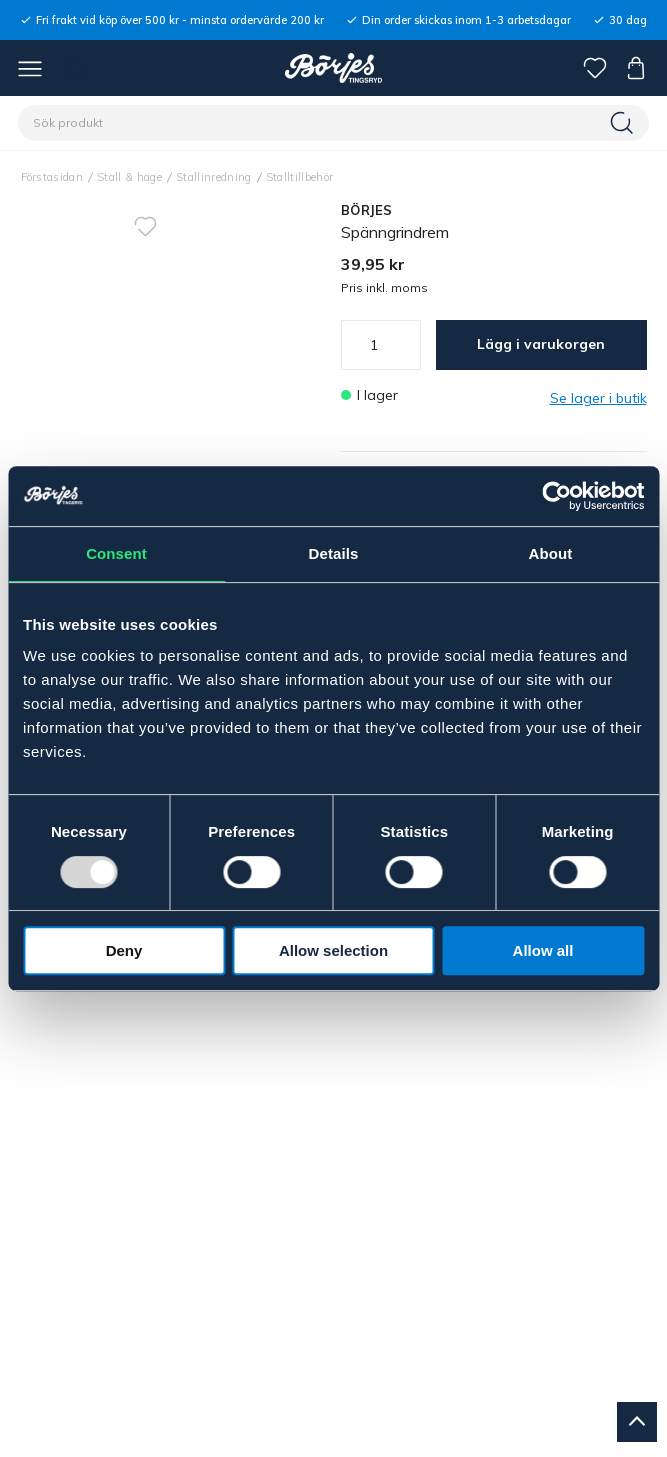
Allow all (543, 950)
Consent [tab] (116, 553)
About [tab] (551, 553)
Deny (124, 950)
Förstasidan (52, 177)
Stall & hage (129, 177)
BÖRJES (367, 210)
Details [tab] (334, 553)
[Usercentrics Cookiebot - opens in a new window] (556, 496)
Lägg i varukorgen (541, 344)
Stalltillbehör (300, 177)
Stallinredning (214, 177)
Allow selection (333, 950)
